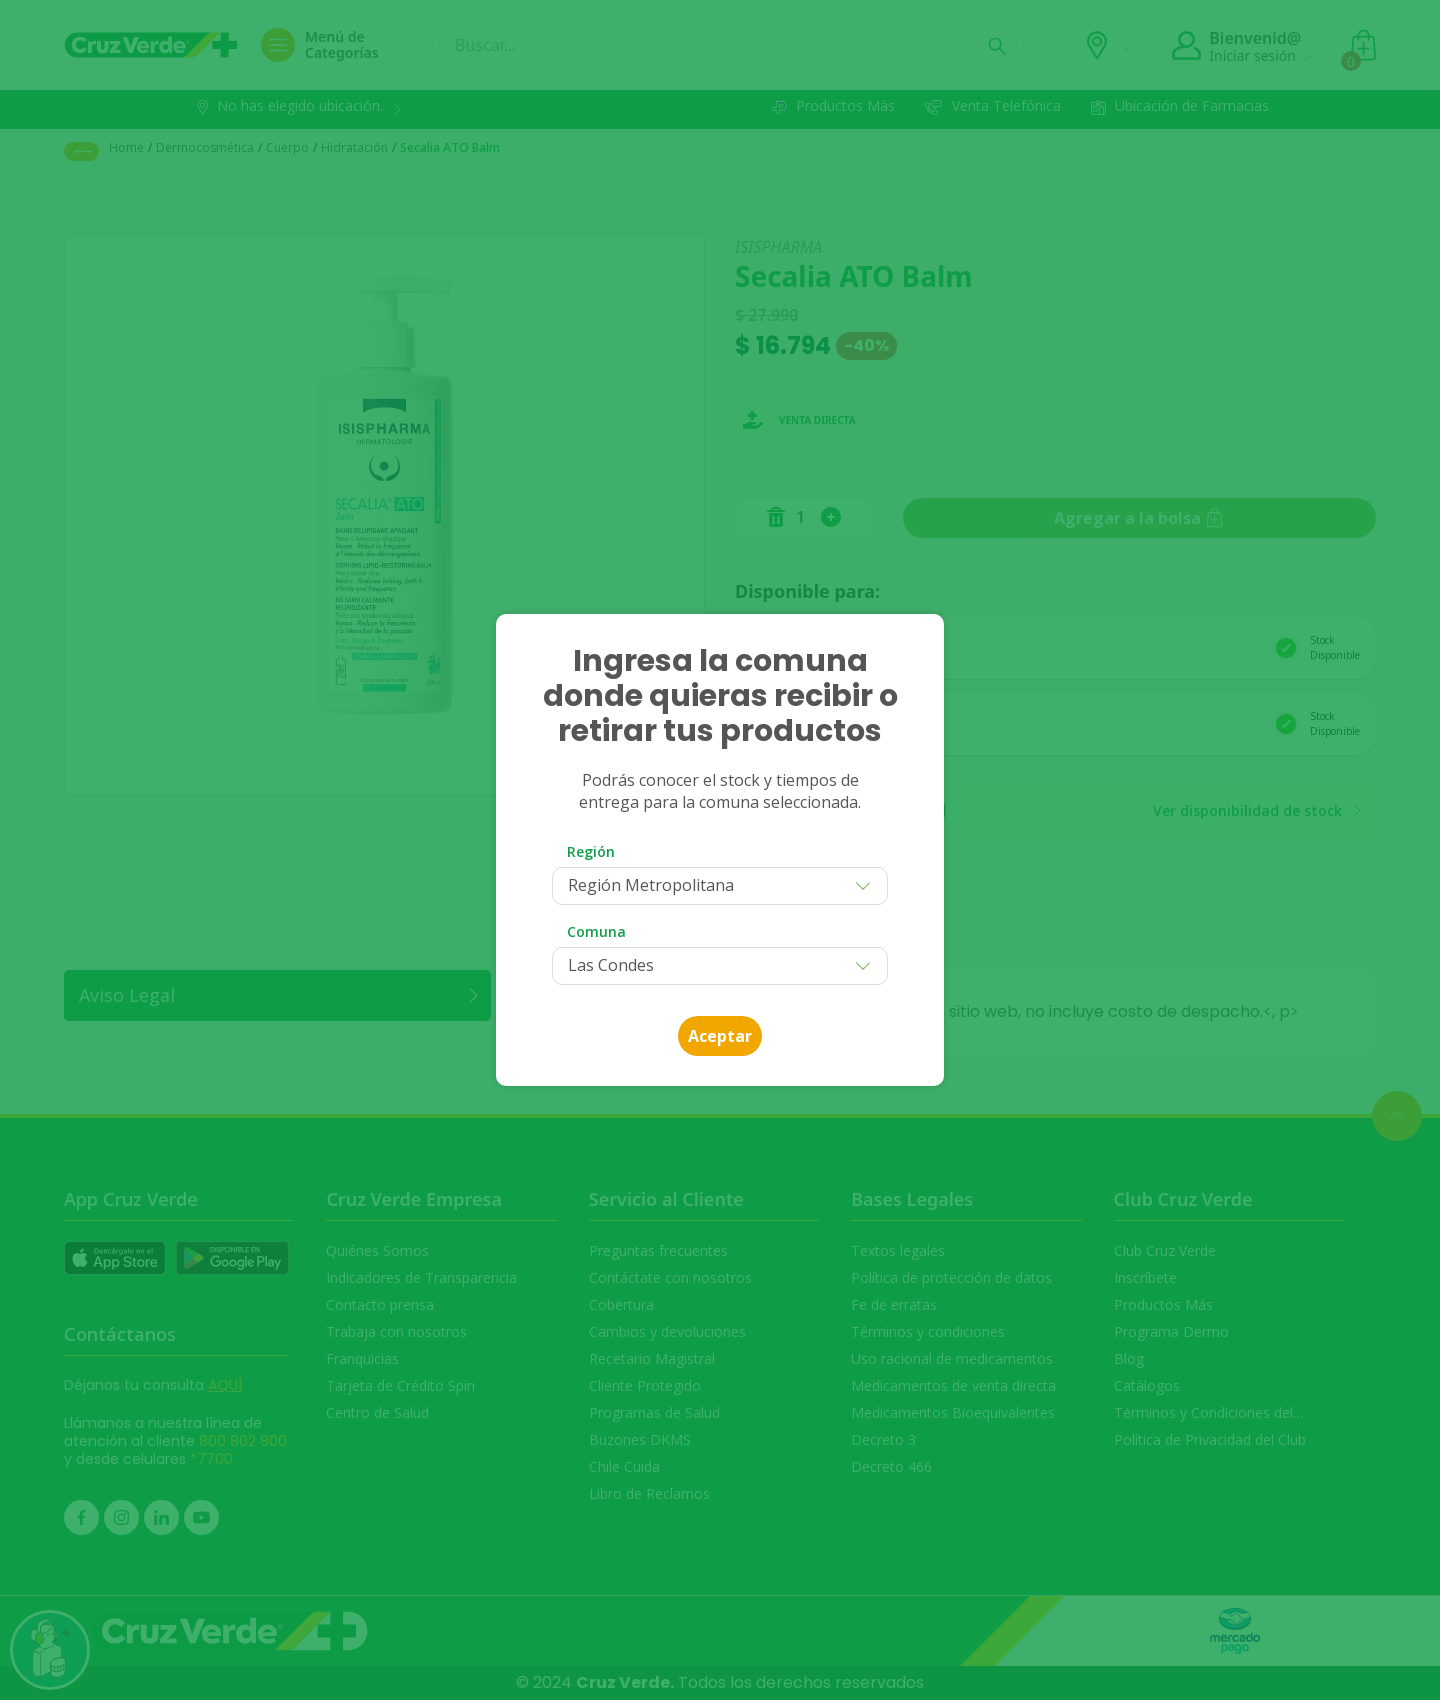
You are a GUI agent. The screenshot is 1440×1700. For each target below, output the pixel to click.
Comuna (596, 931)
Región (591, 851)
